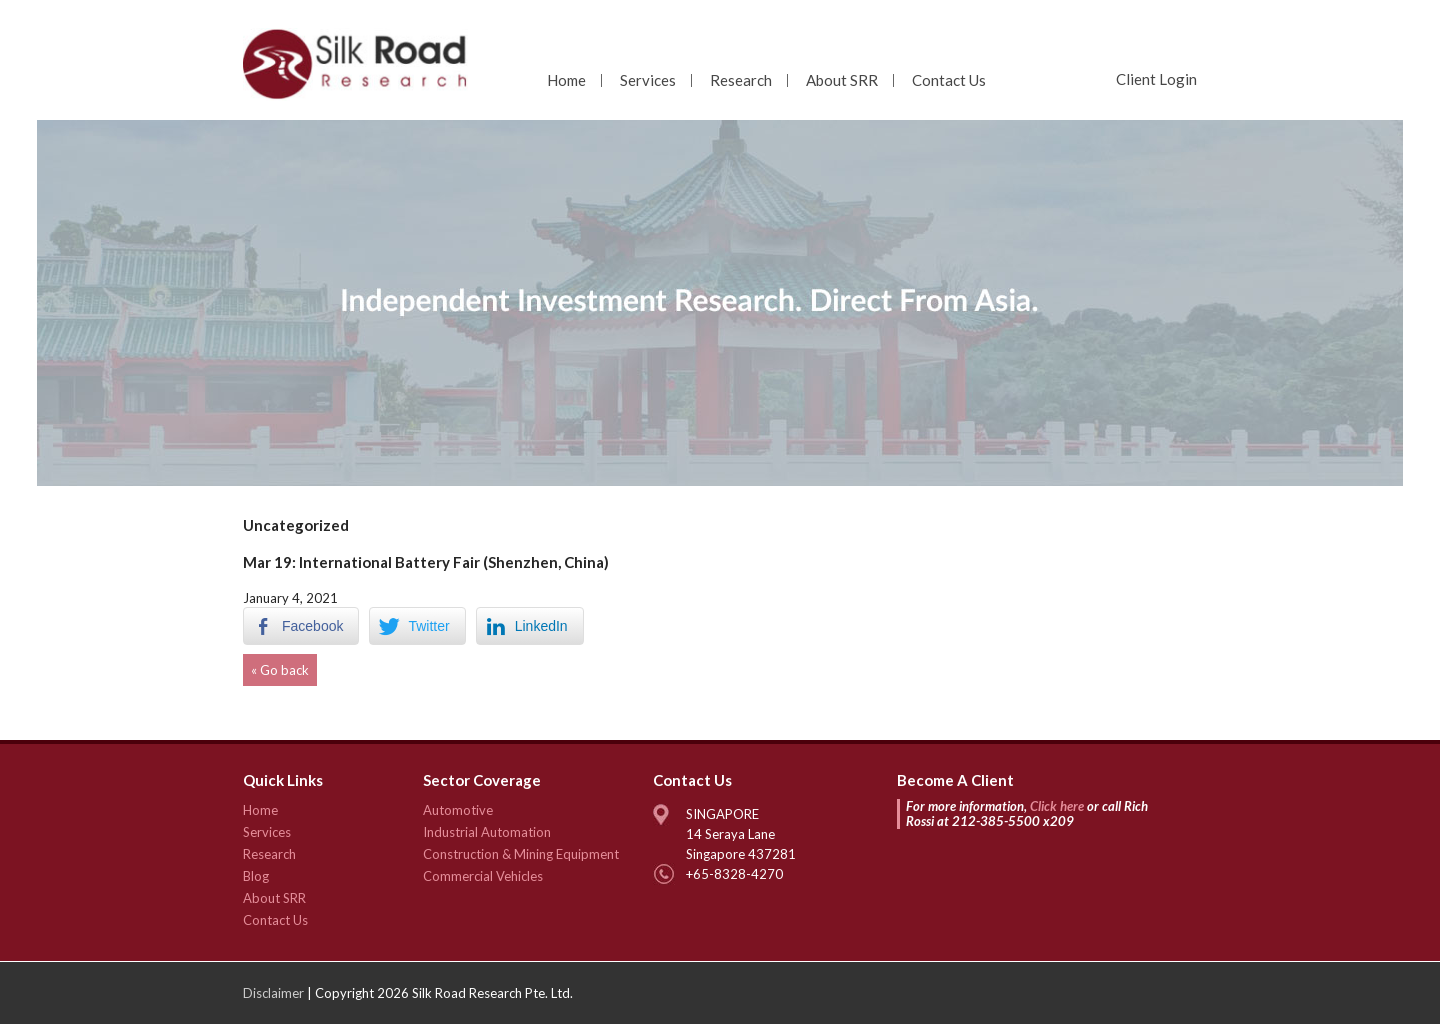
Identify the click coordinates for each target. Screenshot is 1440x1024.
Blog (256, 876)
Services (648, 80)
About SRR (842, 80)
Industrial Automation (487, 832)
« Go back (280, 670)
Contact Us (949, 80)
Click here (1057, 806)
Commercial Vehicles (483, 876)
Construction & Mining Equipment (521, 854)
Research (741, 80)
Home (566, 80)
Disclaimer (273, 993)
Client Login (1156, 79)
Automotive (458, 810)
